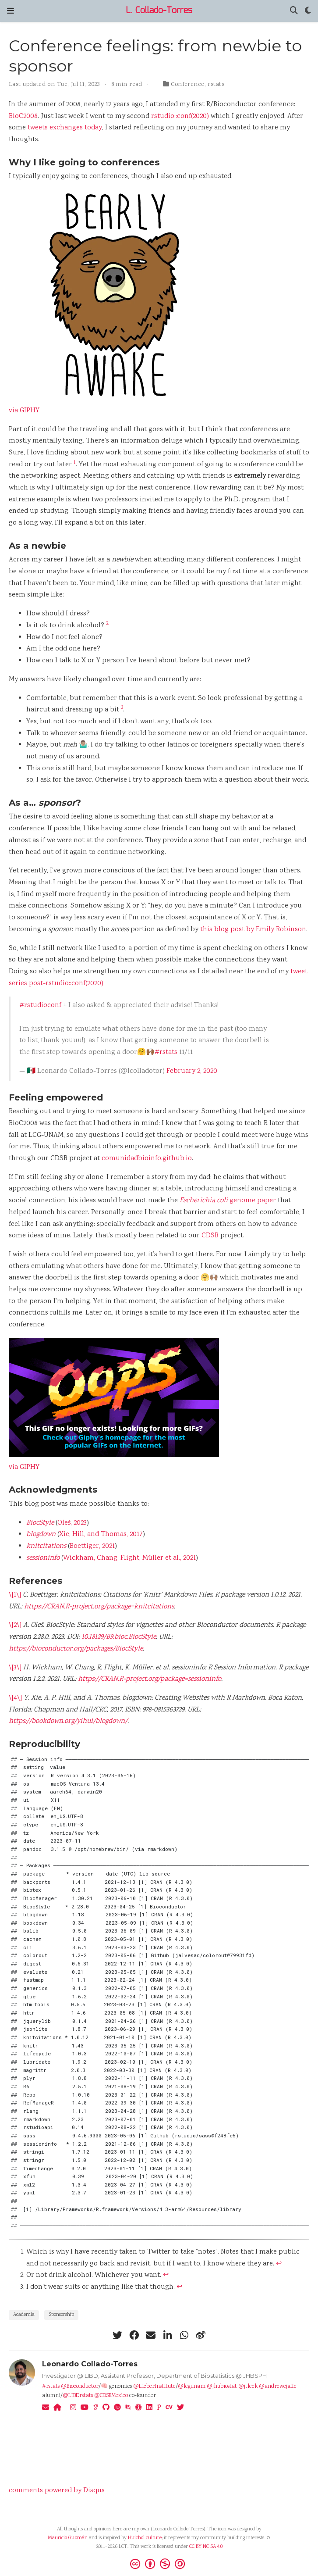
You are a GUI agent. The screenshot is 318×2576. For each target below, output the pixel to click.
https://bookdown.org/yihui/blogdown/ (68, 1721)
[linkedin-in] (167, 2335)
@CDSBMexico (111, 2396)
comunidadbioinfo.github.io (147, 1159)
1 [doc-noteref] (75, 462)
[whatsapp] (184, 2335)
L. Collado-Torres (159, 11)
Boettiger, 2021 (92, 1546)
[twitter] (117, 2335)
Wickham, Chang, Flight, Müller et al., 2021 (129, 1558)
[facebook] (134, 2335)
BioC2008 (23, 116)
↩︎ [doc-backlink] (279, 2264)
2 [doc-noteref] (107, 623)
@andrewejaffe (278, 2387)
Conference (187, 84)
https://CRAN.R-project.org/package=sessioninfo (149, 1679)
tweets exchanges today (65, 128)
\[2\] (15, 1625)
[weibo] (200, 2335)
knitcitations (46, 1546)
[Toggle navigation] (10, 11)
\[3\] (15, 1668)
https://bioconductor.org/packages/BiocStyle (76, 1649)
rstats (216, 84)
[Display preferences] (308, 11)
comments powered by (57, 2491)
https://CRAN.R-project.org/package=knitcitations (99, 1607)
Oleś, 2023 (72, 1523)
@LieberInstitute (154, 2387)
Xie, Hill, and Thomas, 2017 (101, 1534)
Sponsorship (61, 2315)
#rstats (166, 1052)
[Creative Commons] (159, 2563)
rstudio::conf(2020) (180, 116)
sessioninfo (43, 1558)
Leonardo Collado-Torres (90, 2363)
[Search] (294, 11)
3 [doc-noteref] (122, 707)
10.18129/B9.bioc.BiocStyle (118, 1637)
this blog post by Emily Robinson (253, 930)
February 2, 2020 (191, 1071)
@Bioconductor (80, 2387)
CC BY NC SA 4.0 (206, 2547)
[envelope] (150, 2335)
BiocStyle (40, 1523)
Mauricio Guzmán (68, 2538)
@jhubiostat (222, 2387)
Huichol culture (145, 2538)
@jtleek (248, 2387)
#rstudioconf (40, 1005)
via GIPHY (24, 411)
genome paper (228, 1201)
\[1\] (15, 1595)
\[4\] (15, 1698)
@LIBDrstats (78, 2396)
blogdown (41, 1534)
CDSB (210, 1236)
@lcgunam (191, 2387)
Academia (24, 2315)
